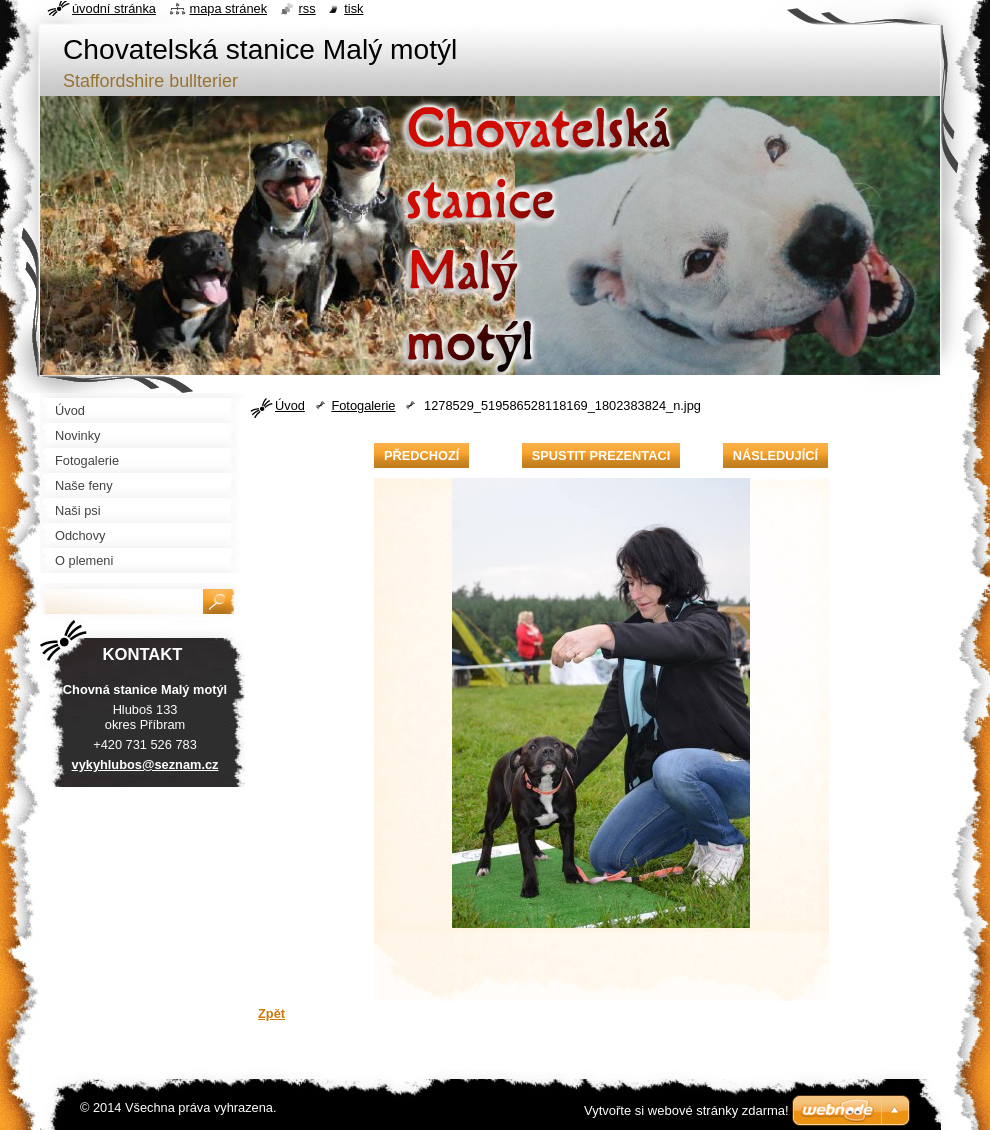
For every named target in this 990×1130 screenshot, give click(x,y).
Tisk (353, 8)
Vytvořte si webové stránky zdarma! (686, 1110)
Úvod (290, 405)
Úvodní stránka (114, 8)
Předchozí (421, 455)
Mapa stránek (229, 8)
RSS (307, 8)
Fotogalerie (363, 405)
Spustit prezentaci (601, 455)
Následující (775, 455)
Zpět (271, 1013)
